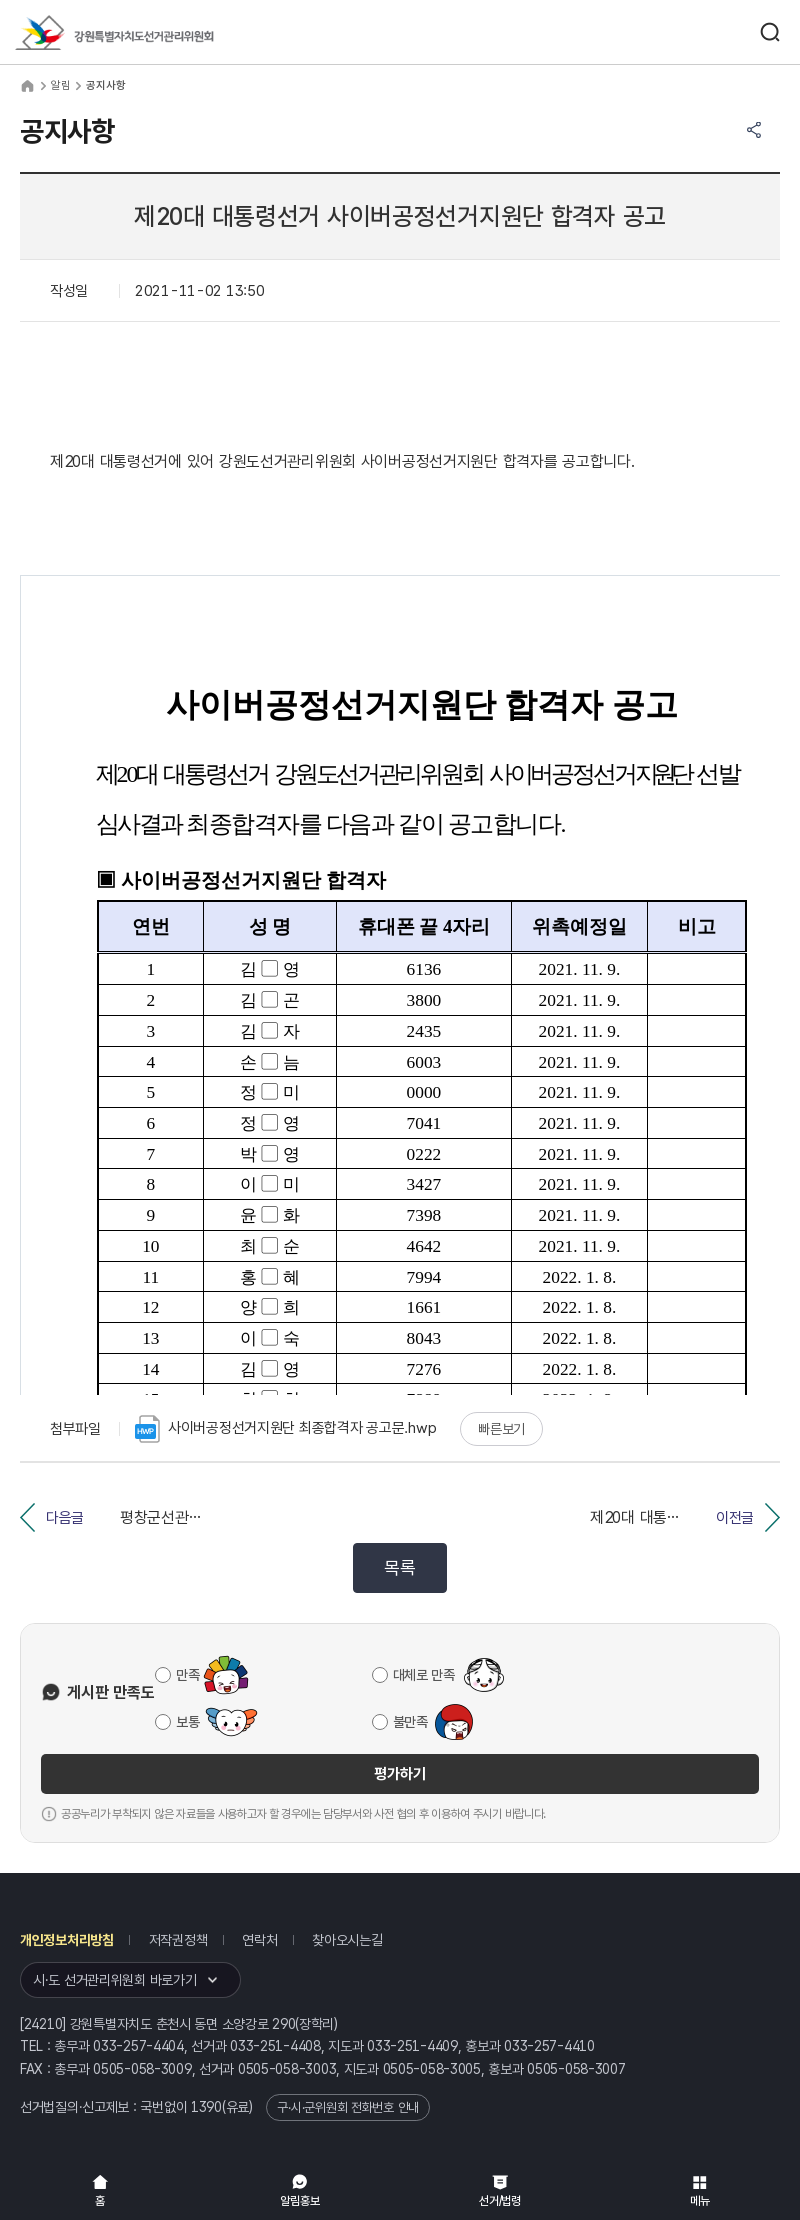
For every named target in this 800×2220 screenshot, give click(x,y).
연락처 (259, 1940)
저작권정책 (178, 1940)
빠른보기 (501, 1429)
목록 (399, 1567)
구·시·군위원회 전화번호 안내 (348, 2107)
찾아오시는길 (347, 1940)
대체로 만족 (424, 1675)
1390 (206, 2107)
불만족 (410, 1722)
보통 (187, 1722)
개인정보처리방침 (67, 1940)
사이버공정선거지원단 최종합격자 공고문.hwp (285, 1429)
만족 (187, 1675)
